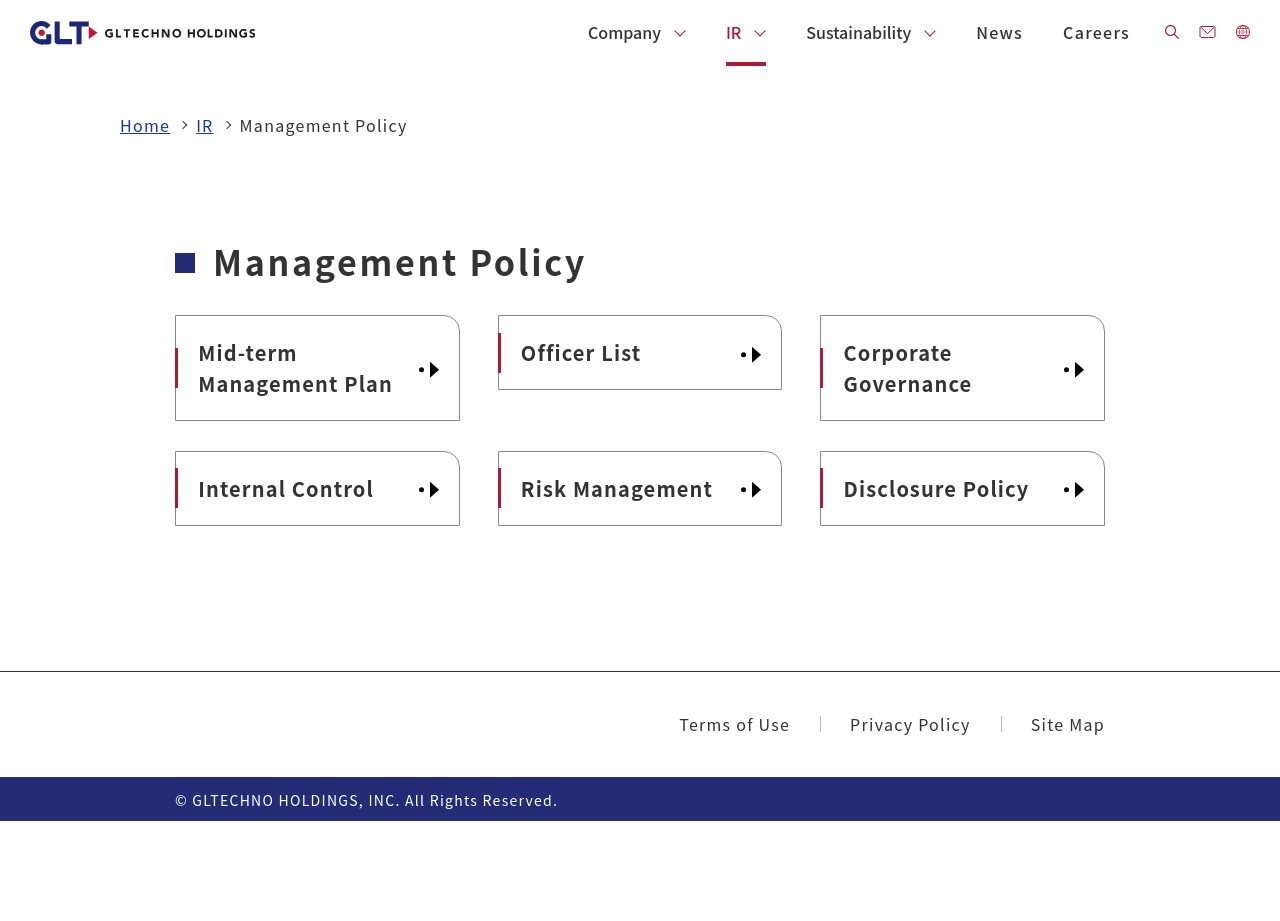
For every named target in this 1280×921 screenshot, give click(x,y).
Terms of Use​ (734, 823)
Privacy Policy (910, 823)
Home (145, 125)
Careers (1096, 32)
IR (733, 32)
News (999, 32)
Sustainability (858, 32)
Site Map (1068, 823)
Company (624, 32)
